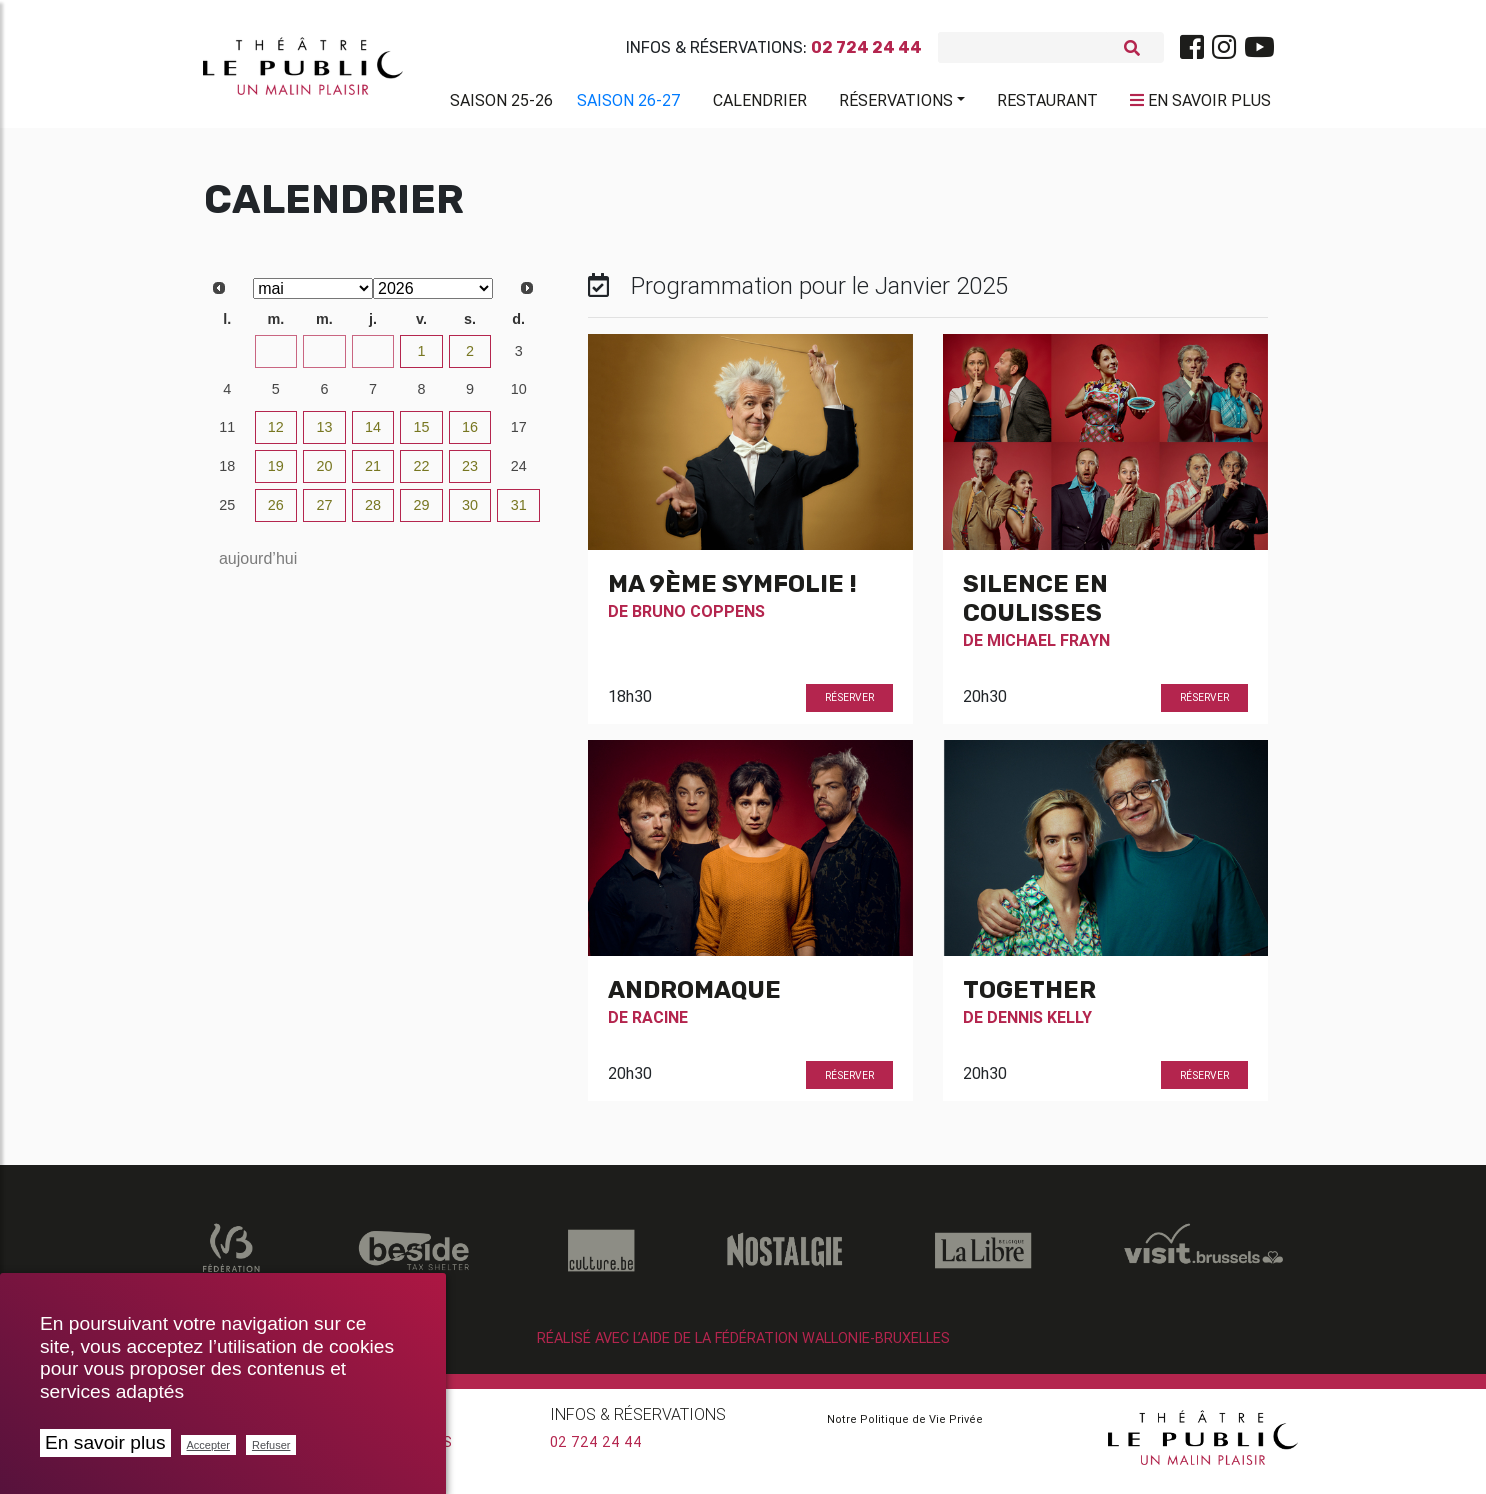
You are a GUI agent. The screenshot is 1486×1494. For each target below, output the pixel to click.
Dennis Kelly (1039, 1025)
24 (519, 474)
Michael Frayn (1048, 648)
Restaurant (1047, 104)
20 (324, 474)
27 (227, 359)
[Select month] (313, 296)
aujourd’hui (258, 566)
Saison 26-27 (629, 104)
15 (422, 435)
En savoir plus (105, 1442)
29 (324, 359)
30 (373, 359)
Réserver (849, 705)
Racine (660, 1025)
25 (227, 513)
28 (276, 359)
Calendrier (760, 104)
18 (227, 474)
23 (470, 474)
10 (519, 397)
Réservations (896, 104)
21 (373, 474)
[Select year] (433, 296)
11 (227, 435)
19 (276, 474)
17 (519, 435)
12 (276, 435)
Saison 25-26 (501, 104)
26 (276, 513)
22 (422, 474)
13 (324, 435)
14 (373, 435)
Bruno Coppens (698, 619)
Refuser (271, 1445)
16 (470, 435)
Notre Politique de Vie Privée (905, 1427)
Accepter (208, 1445)
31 (519, 513)
